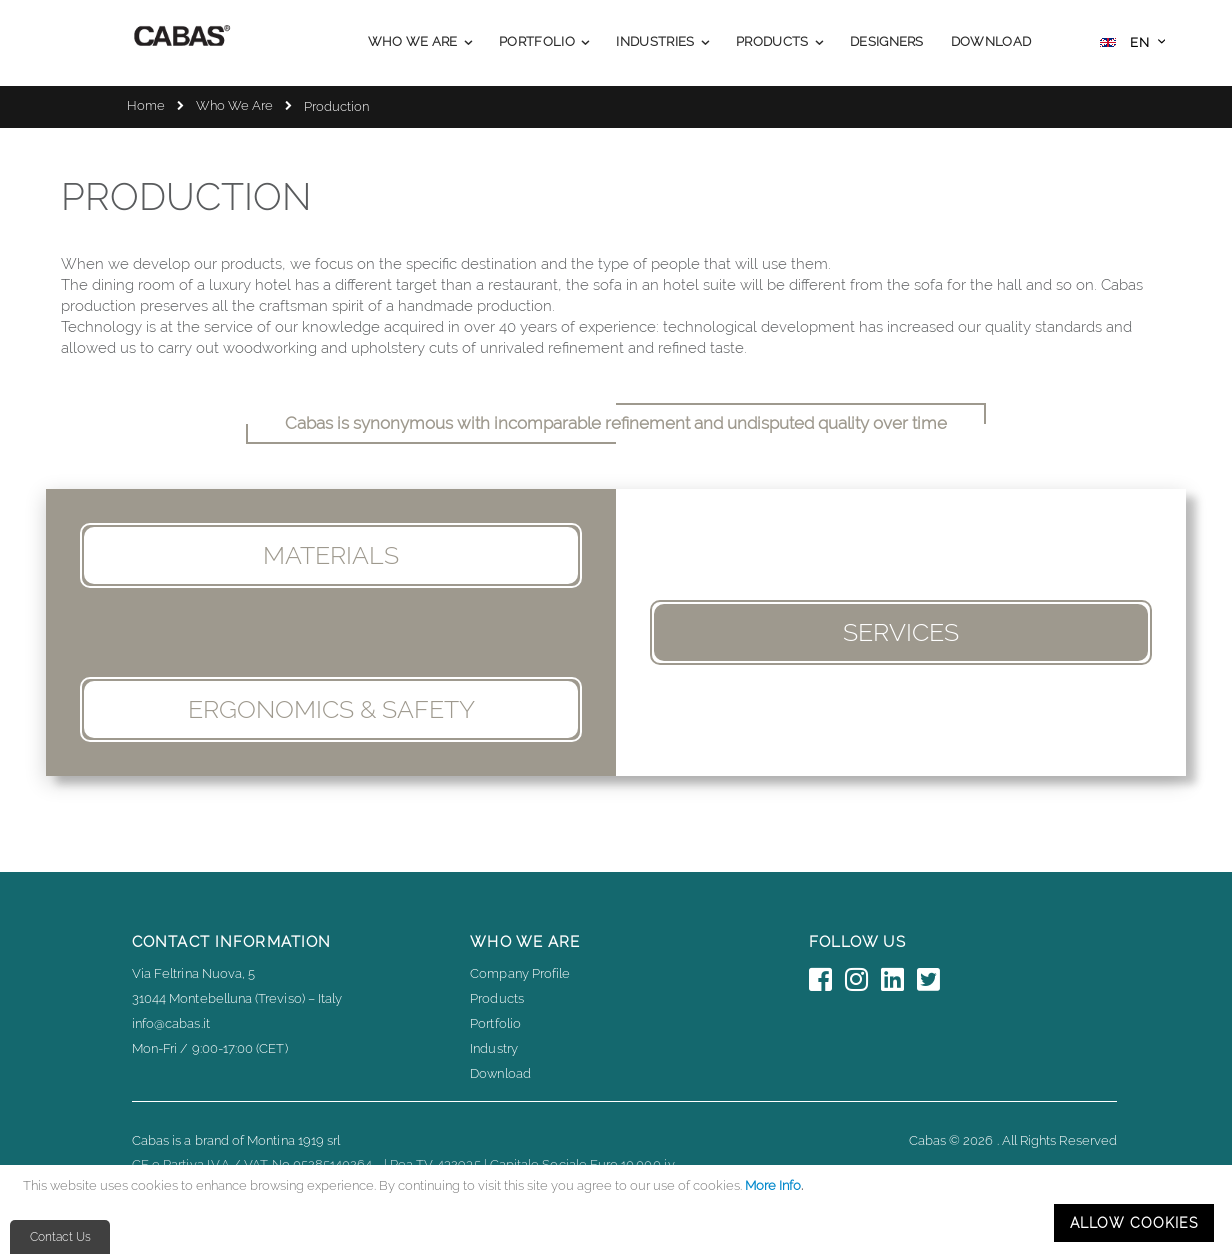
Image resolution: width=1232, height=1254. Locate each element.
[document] (619, 1209)
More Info (773, 1185)
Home (146, 105)
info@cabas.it (171, 1023)
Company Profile (520, 973)
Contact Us (60, 1237)
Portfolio (495, 1023)
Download (500, 1073)
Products (497, 998)
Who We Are (234, 105)
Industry (494, 1048)
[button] (1132, 44)
